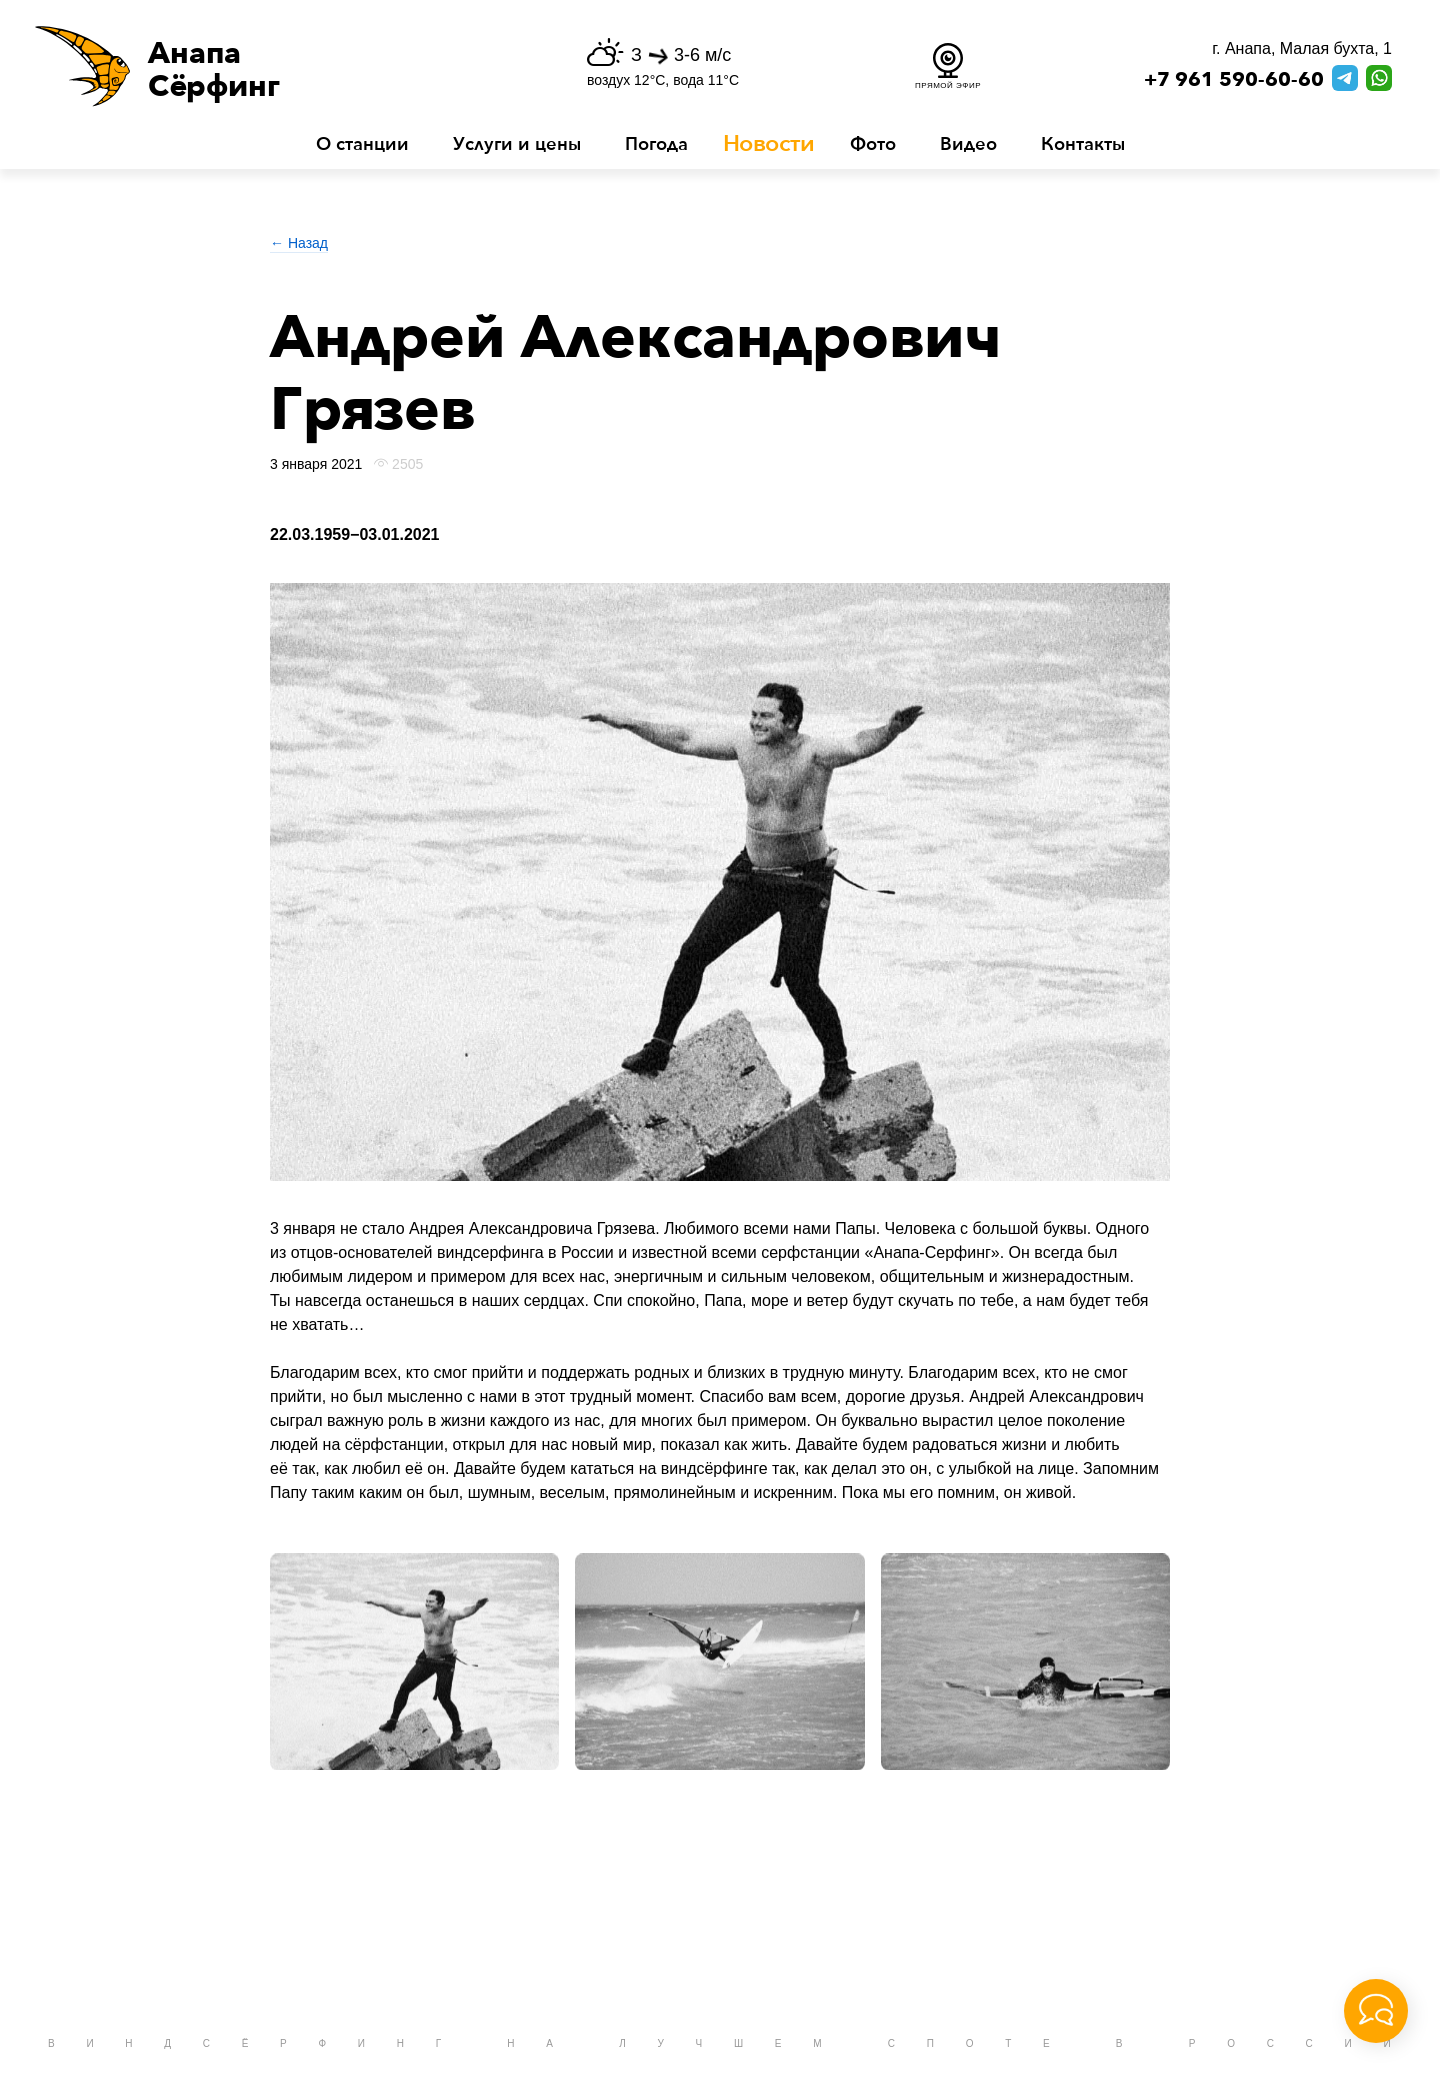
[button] (264, 66)
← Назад (299, 243)
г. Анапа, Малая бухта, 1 (1302, 48)
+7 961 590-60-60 (1234, 80)
